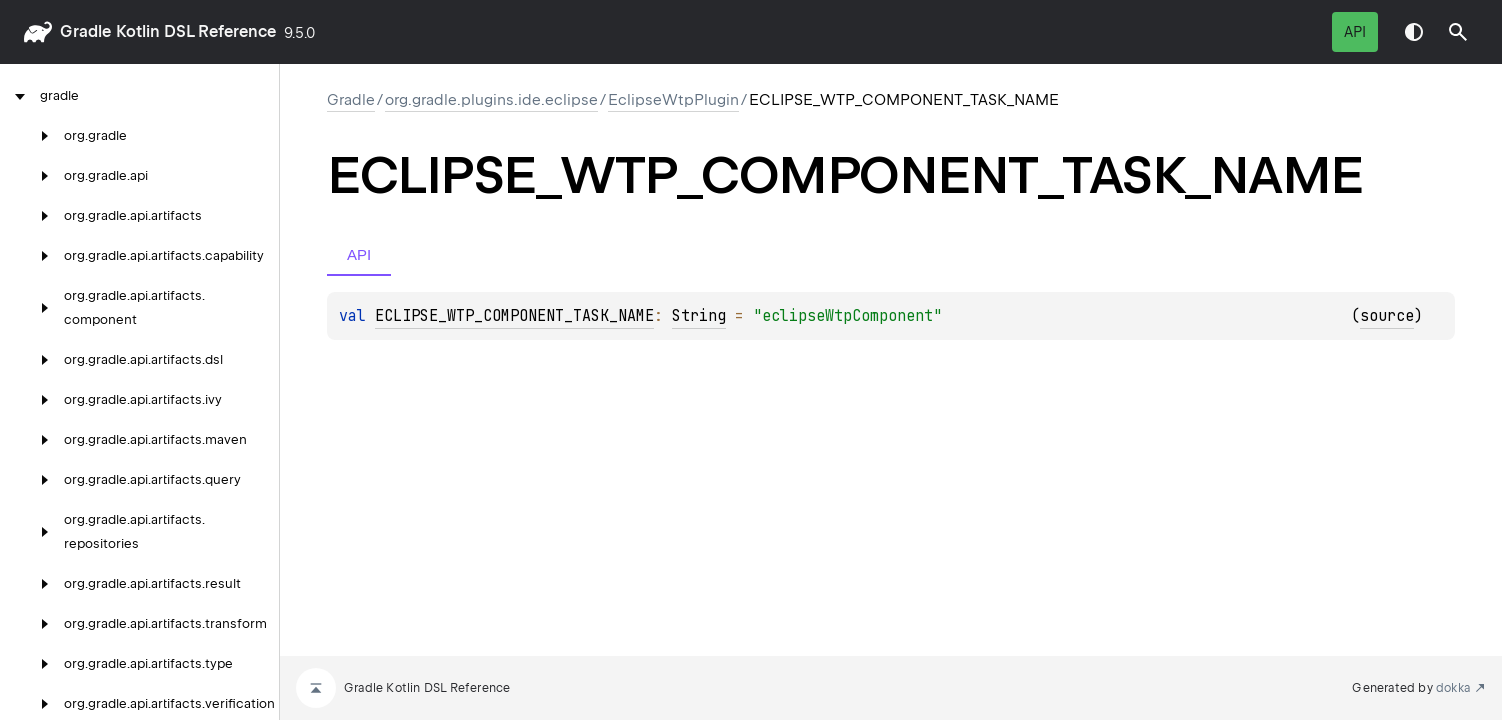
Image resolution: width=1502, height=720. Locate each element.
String (699, 316)
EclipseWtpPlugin (673, 100)
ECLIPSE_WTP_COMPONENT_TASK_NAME (514, 316)
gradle (85, 31)
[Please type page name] (1458, 32)
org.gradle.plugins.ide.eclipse (491, 100)
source (1387, 316)
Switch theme (1414, 32)
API (1355, 32)
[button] (1458, 32)
